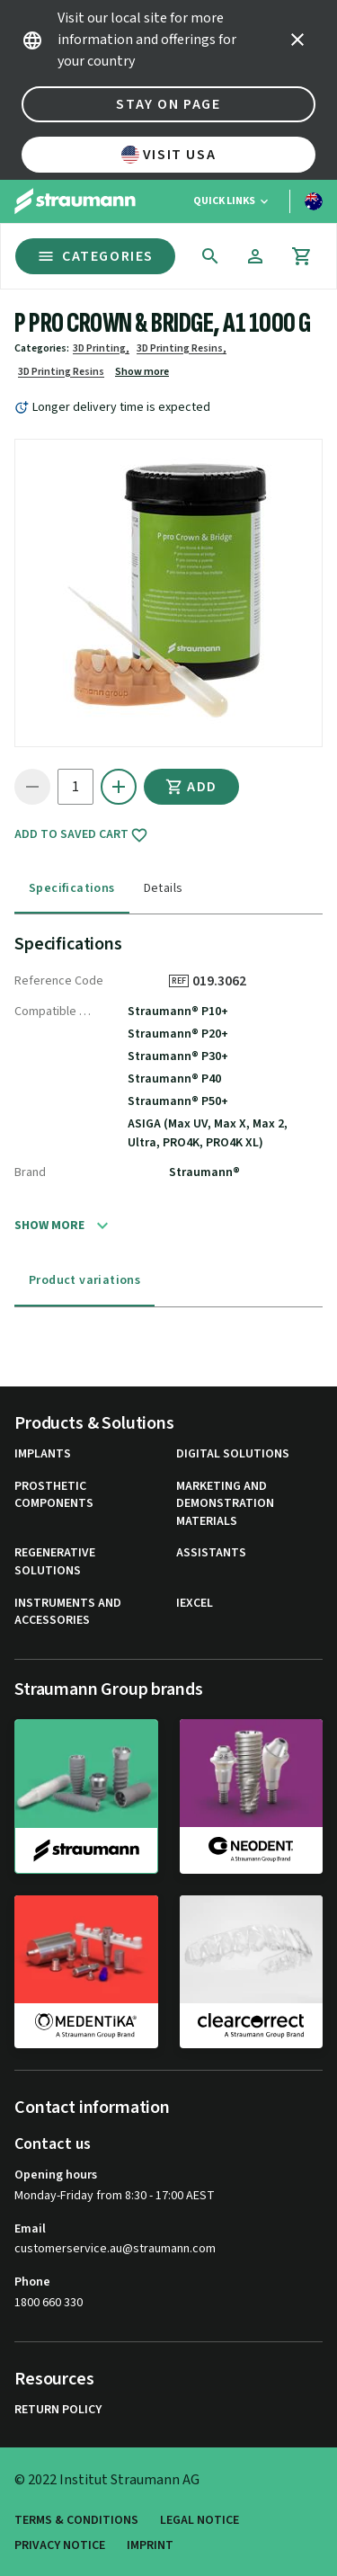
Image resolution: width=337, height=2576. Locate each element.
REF (179, 981)
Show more (142, 371)
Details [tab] (163, 888)
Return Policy (58, 2410)
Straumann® (204, 1172)
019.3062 (225, 981)
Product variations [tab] (84, 1280)
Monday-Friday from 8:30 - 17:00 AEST (114, 2196)
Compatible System (53, 1012)
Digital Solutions (232, 1454)
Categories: (41, 348)
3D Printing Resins (61, 371)
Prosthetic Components (53, 1495)
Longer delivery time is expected (121, 407)
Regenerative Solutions (54, 1562)
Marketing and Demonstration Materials (225, 1504)
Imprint (150, 2545)
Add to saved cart (81, 835)
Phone (32, 2282)
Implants (42, 1454)
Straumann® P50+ (178, 1101)
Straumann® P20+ (178, 1034)
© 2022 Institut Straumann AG (107, 2480)
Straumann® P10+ (178, 1012)
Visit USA (168, 155)
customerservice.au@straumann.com (115, 2249)
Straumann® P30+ (178, 1056)
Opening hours (55, 2175)
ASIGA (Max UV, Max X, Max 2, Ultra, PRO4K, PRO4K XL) (208, 1133)
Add (191, 787)
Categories (95, 256)
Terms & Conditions (76, 2520)
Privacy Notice (59, 2545)
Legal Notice (199, 2520)
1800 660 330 (48, 2303)
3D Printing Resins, (181, 348)
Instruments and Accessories (67, 1612)
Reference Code (58, 981)
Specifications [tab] (72, 888)
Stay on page (168, 104)
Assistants (211, 1553)
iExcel (194, 1603)
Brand (30, 1172)
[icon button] (297, 40)
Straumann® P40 (174, 1079)
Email (30, 2229)
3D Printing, (101, 348)
